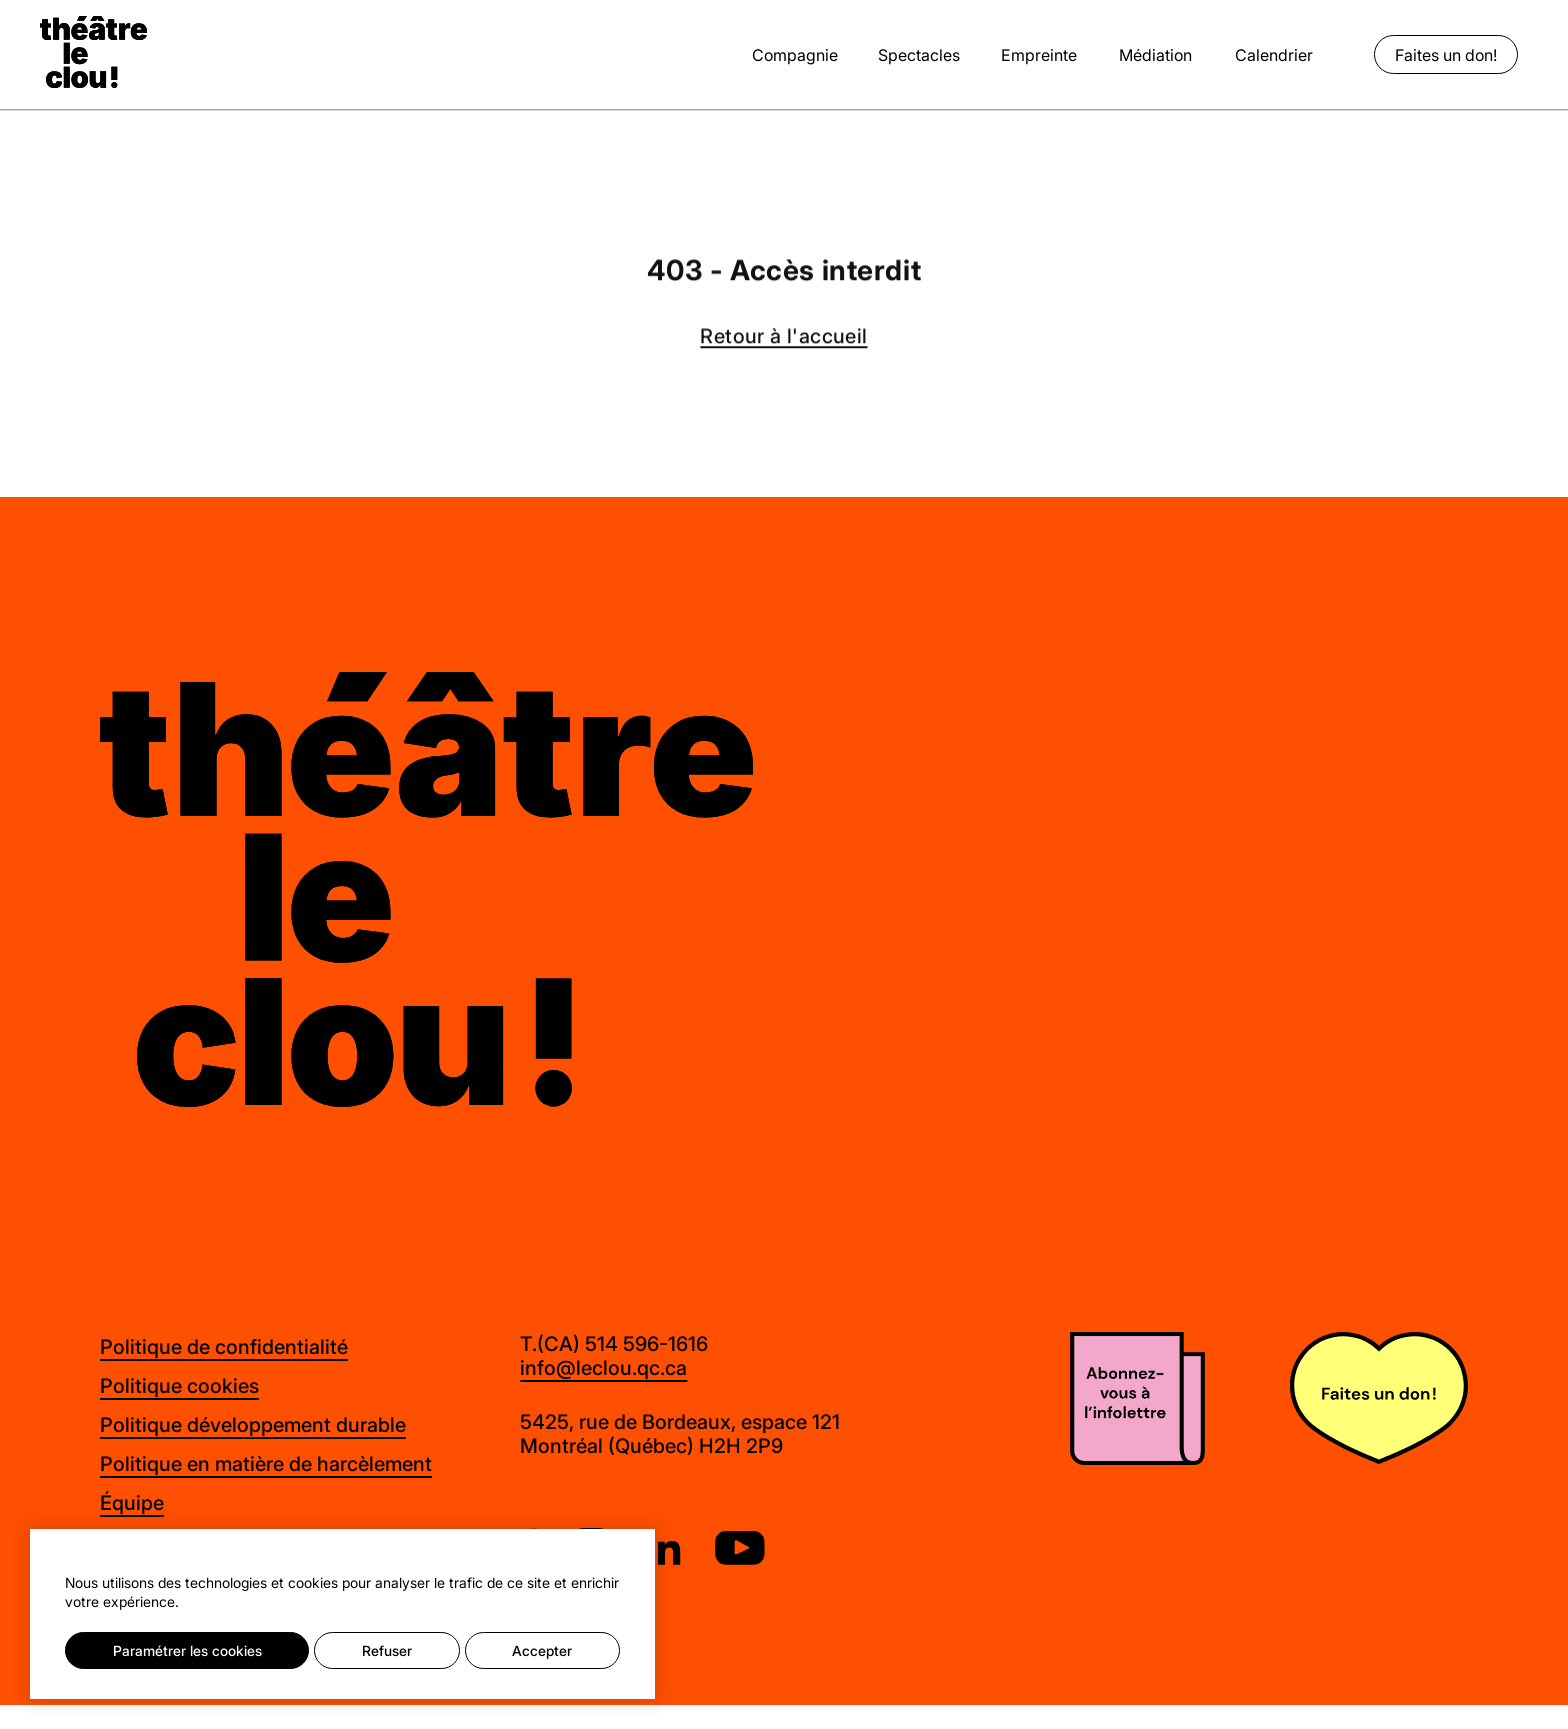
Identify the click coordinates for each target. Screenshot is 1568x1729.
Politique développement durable (253, 1424)
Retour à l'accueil (783, 338)
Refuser (387, 1650)
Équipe (132, 1502)
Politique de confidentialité (224, 1346)
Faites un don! (1446, 54)
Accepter (542, 1650)
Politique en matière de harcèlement (266, 1463)
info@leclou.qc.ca (603, 1368)
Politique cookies (179, 1385)
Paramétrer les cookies (187, 1650)
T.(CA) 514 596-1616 (614, 1344)
